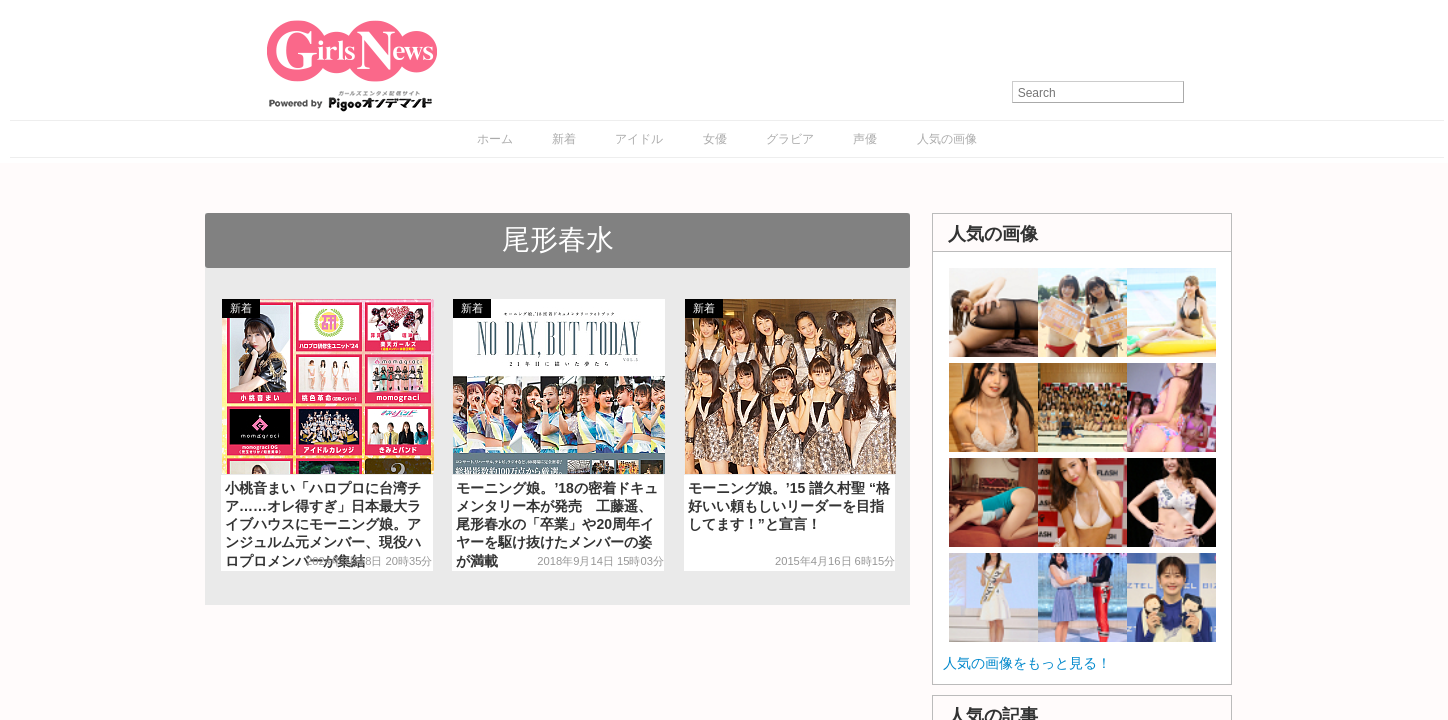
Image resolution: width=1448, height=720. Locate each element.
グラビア (790, 139)
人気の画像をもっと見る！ (1027, 663)
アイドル (639, 139)
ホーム (495, 139)
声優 (865, 139)
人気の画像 (947, 139)
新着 (564, 139)
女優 (715, 139)
